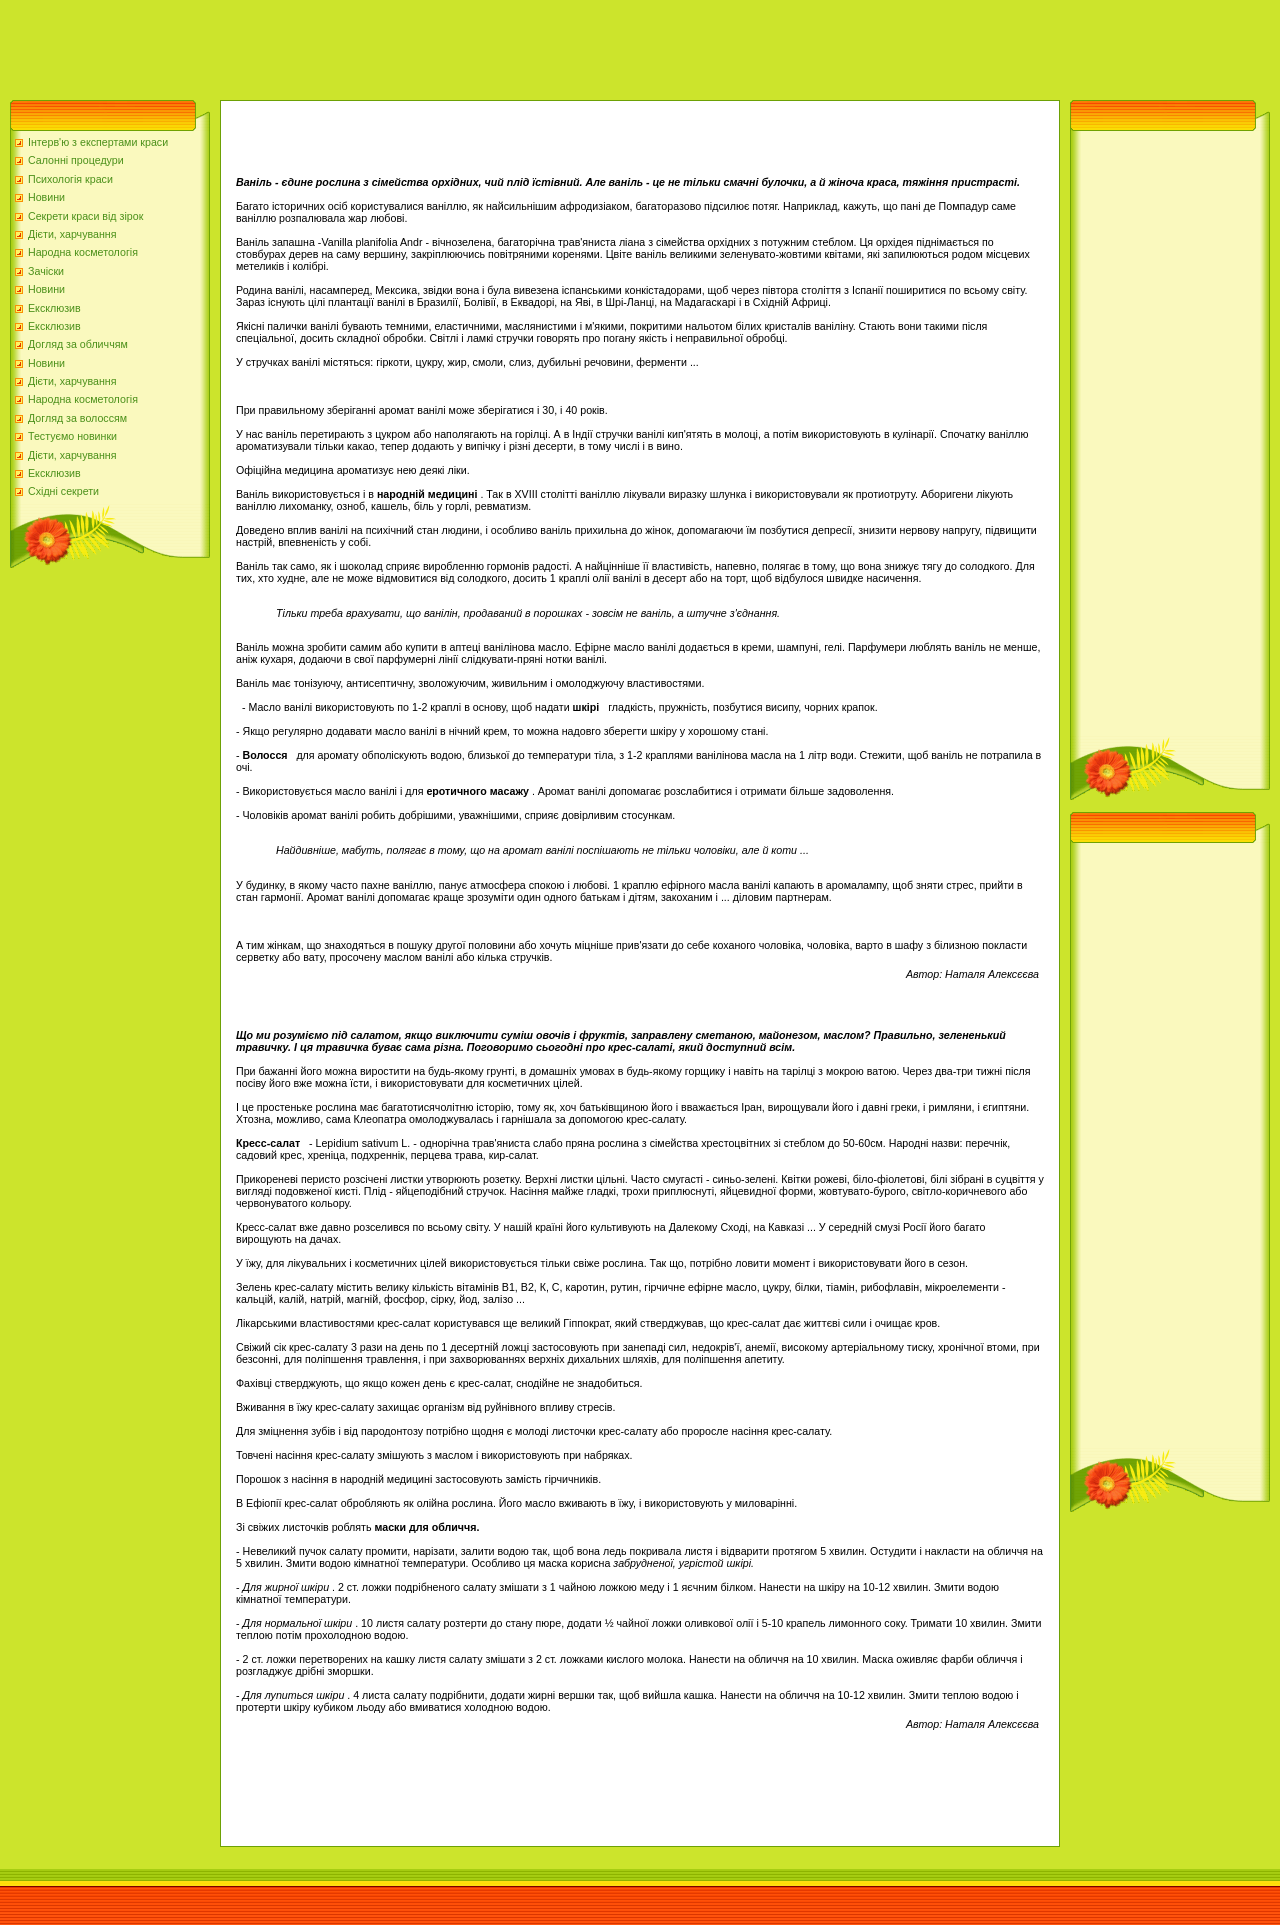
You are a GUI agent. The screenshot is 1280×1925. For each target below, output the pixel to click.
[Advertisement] (364, 45)
